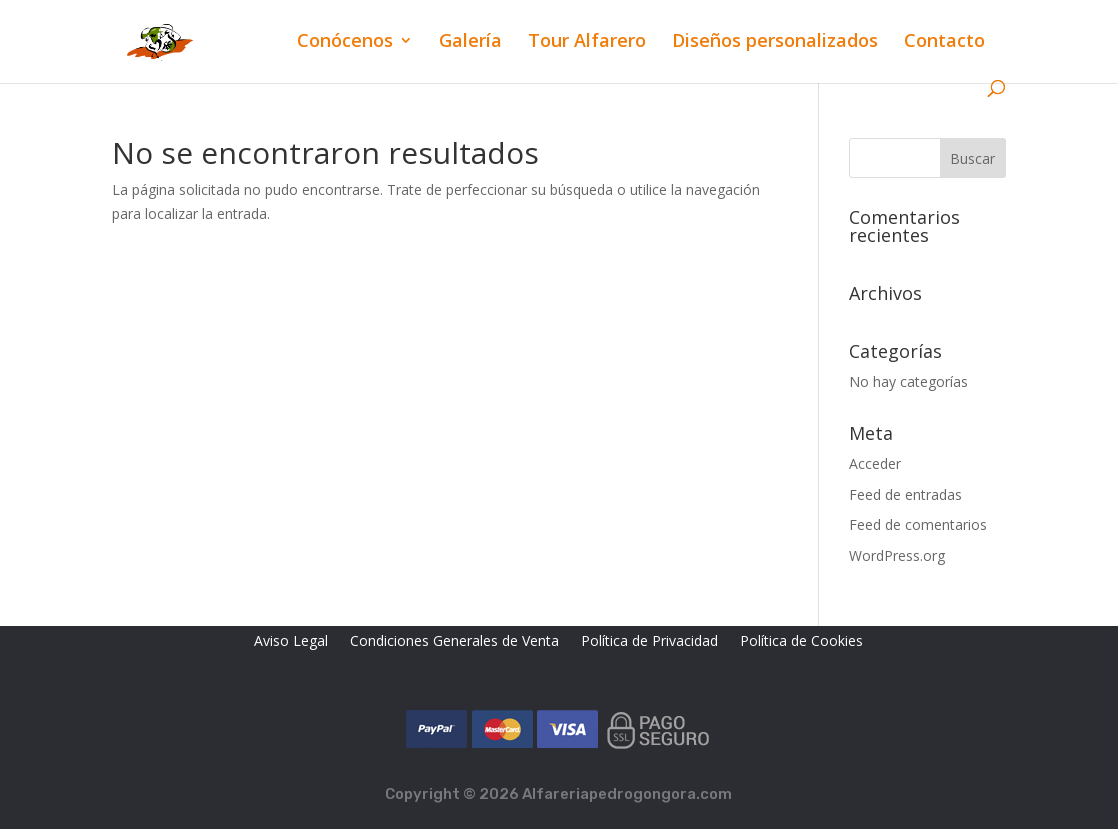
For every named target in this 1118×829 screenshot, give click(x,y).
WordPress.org (897, 555)
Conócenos (345, 42)
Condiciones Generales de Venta (454, 642)
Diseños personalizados (775, 42)
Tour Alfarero (587, 42)
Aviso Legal (291, 642)
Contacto (944, 42)
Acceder (875, 463)
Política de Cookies (801, 642)
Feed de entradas (905, 494)
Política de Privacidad (649, 642)
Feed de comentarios (918, 524)
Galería (470, 42)
